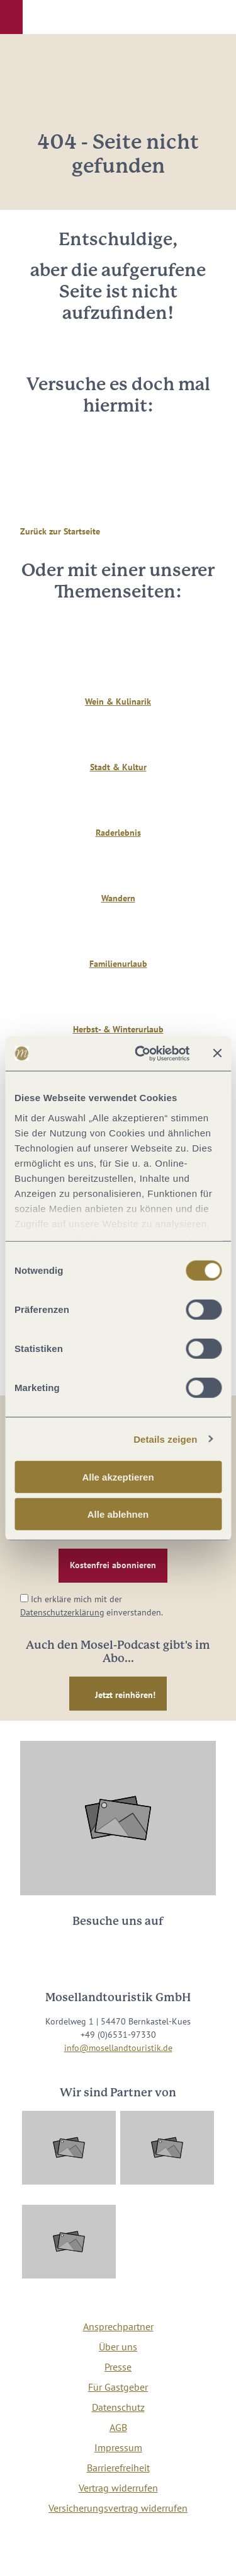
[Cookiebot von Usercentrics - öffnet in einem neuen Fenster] (140, 1053)
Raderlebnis (118, 832)
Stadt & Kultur (118, 767)
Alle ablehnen (118, 1514)
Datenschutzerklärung (62, 1612)
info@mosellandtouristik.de (118, 2047)
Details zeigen (165, 1438)
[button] (11, 17)
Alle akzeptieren (118, 1477)
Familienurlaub (118, 963)
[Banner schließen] (217, 1053)
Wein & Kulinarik (118, 701)
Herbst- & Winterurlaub (118, 1029)
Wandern (118, 898)
